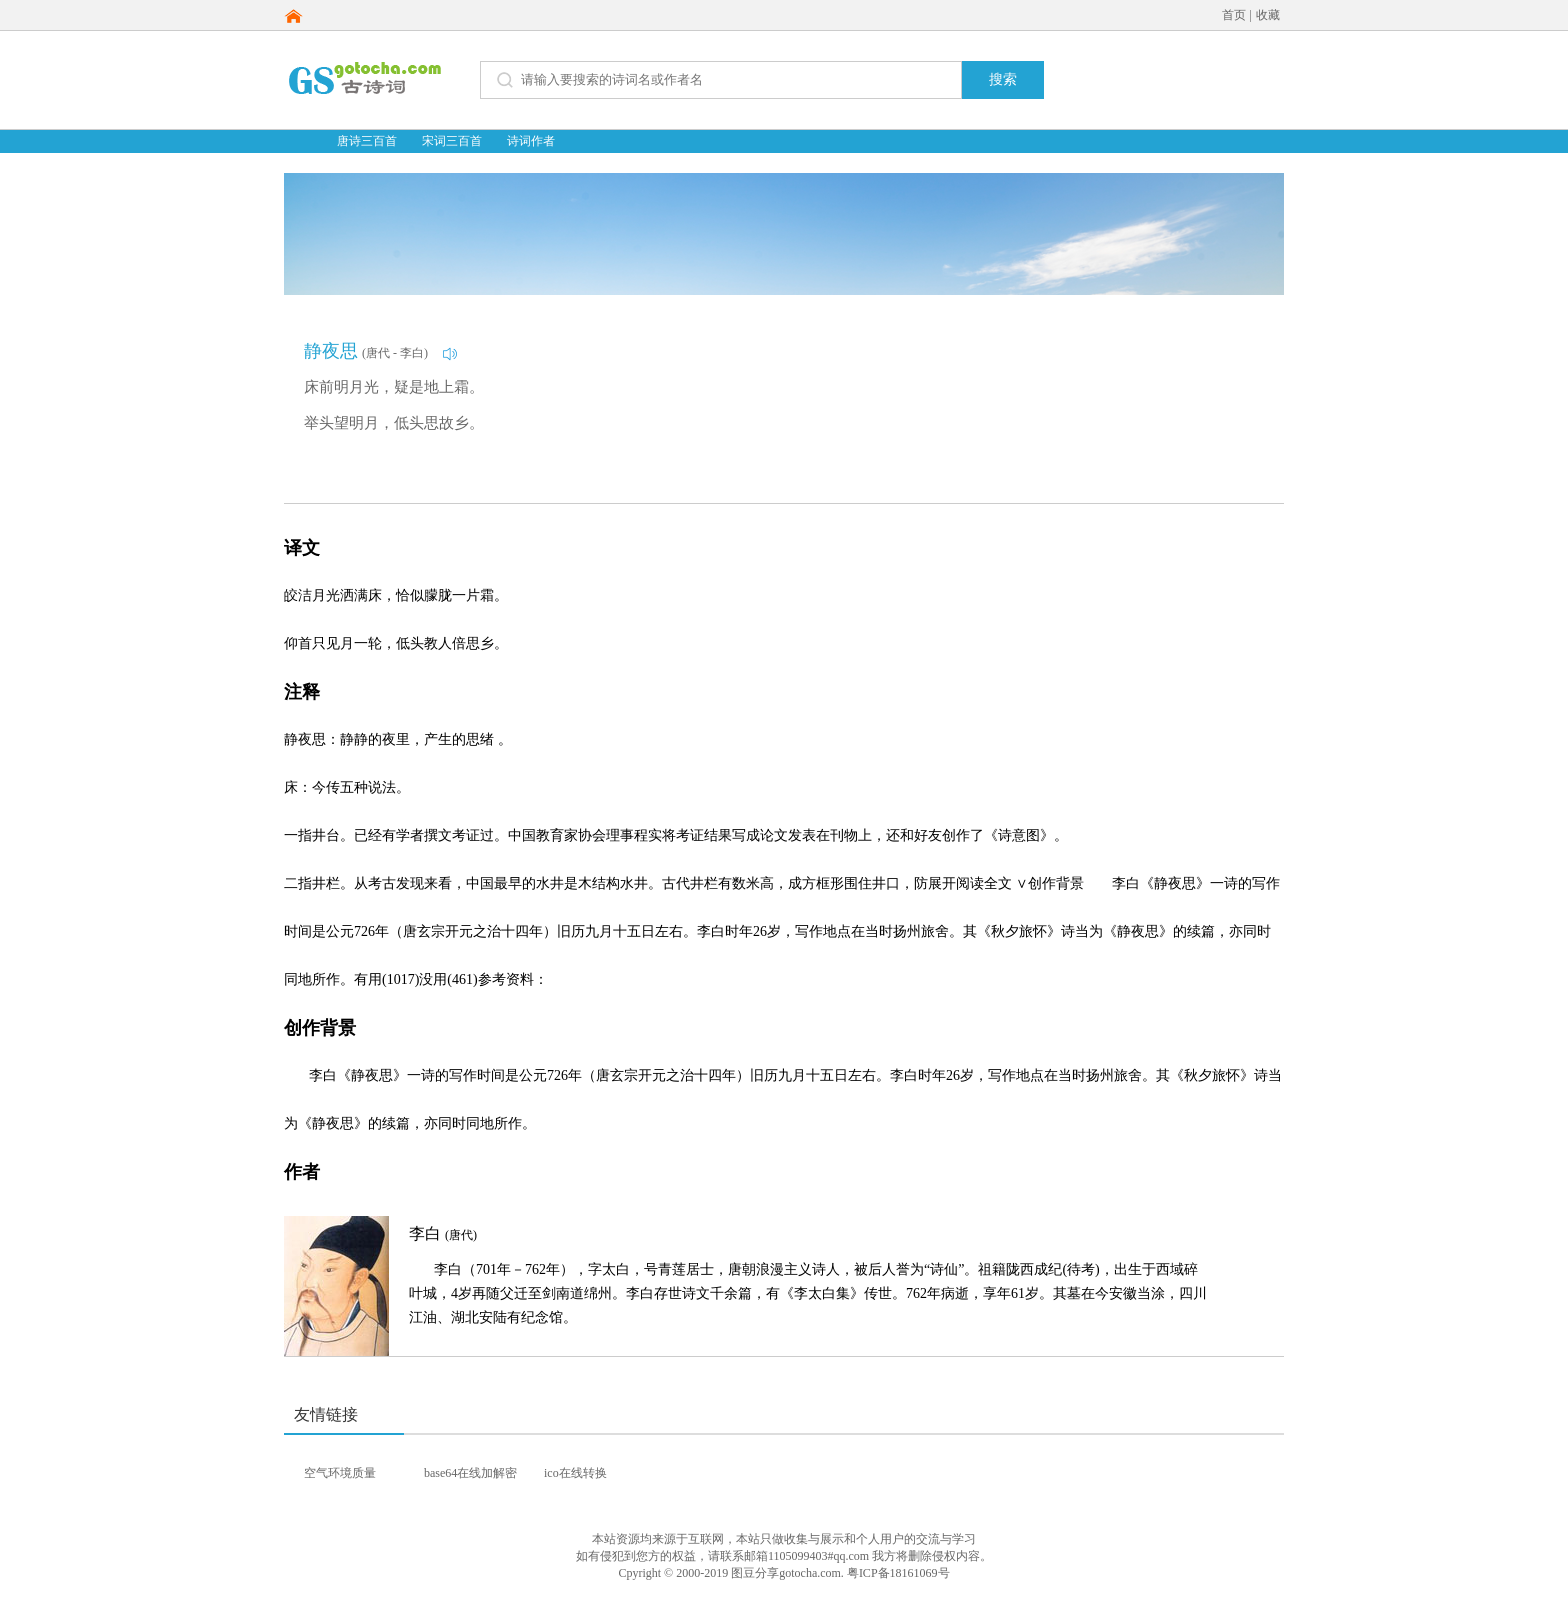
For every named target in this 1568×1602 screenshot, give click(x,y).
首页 (1234, 15)
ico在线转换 (575, 1473)
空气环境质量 (340, 1473)
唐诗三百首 (367, 141)
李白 (443, 1233)
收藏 (1268, 15)
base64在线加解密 (470, 1473)
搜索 (1003, 79)
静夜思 (331, 351)
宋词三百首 (452, 141)
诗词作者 (531, 141)
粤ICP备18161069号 (898, 1573)
